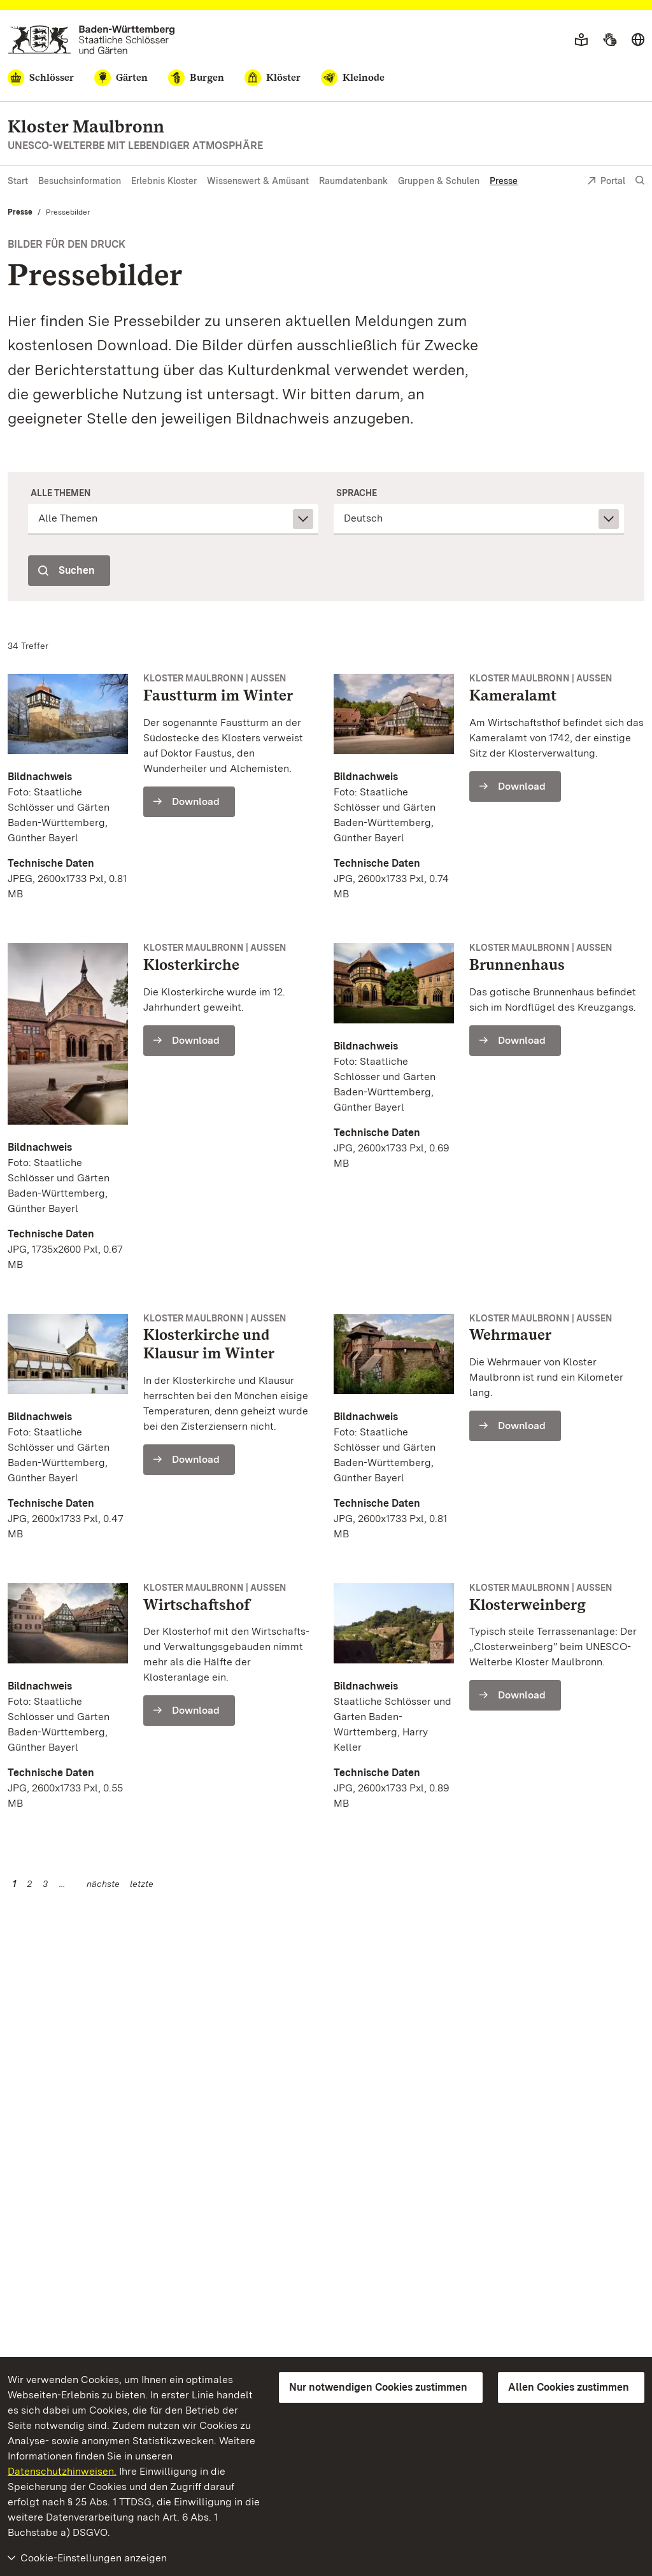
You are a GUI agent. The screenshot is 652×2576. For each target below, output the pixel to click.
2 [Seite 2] (29, 1884)
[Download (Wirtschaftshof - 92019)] (189, 1710)
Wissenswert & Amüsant (258, 181)
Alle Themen (61, 493)
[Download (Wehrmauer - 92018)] (515, 1426)
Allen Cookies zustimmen (568, 2387)
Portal (606, 182)
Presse (504, 181)
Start (18, 181)
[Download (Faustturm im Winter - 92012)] (189, 801)
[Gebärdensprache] (609, 40)
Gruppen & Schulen (438, 181)
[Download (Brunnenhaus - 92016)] (515, 1040)
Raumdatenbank (353, 181)
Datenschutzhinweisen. (62, 2471)
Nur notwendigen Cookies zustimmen (378, 2387)
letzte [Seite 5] (141, 1884)
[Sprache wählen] (638, 40)
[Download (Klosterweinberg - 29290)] (515, 1695)
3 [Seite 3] (45, 1884)
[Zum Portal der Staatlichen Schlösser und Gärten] (91, 39)
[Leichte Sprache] (581, 40)
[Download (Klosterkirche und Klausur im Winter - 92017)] (189, 1459)
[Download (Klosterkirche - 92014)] (189, 1040)
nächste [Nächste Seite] (103, 1884)
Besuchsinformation (79, 181)
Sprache (356, 493)
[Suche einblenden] (639, 180)
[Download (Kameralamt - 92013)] (515, 786)
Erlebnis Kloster (164, 181)
